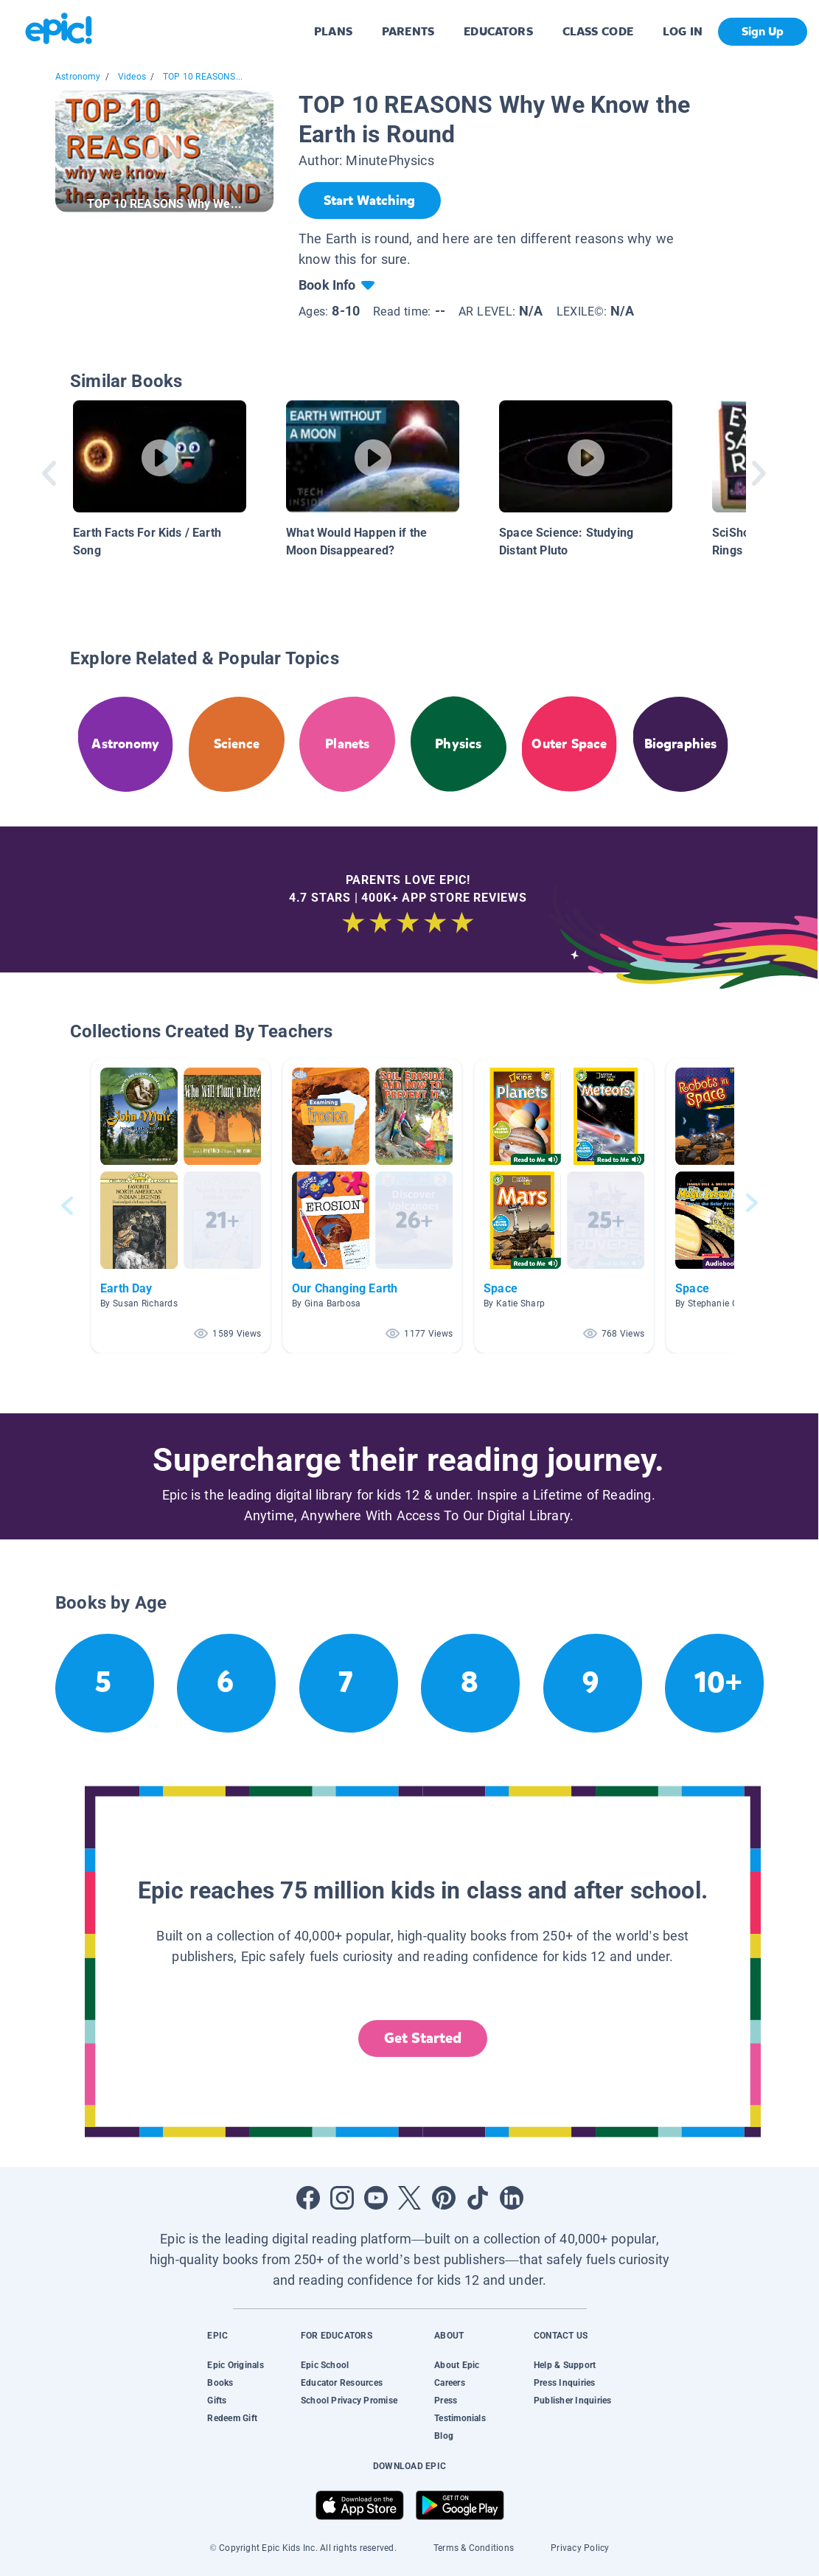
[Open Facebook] (308, 2198)
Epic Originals (235, 2365)
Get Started (423, 2038)
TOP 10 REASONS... (203, 77)
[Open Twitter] (410, 2198)
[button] (181, 1206)
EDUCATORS (498, 31)
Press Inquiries (565, 2383)
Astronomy (78, 77)
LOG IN (683, 31)
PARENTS (408, 31)
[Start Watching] (370, 200)
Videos (132, 77)
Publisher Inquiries (573, 2400)
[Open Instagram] (342, 2198)
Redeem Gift (232, 2418)
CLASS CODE (597, 31)
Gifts (216, 2400)
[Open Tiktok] (477, 2198)
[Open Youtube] (376, 2198)
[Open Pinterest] (444, 2198)
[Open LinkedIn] (511, 2198)
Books (220, 2383)
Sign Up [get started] (763, 31)
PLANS (333, 31)
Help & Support (565, 2365)
